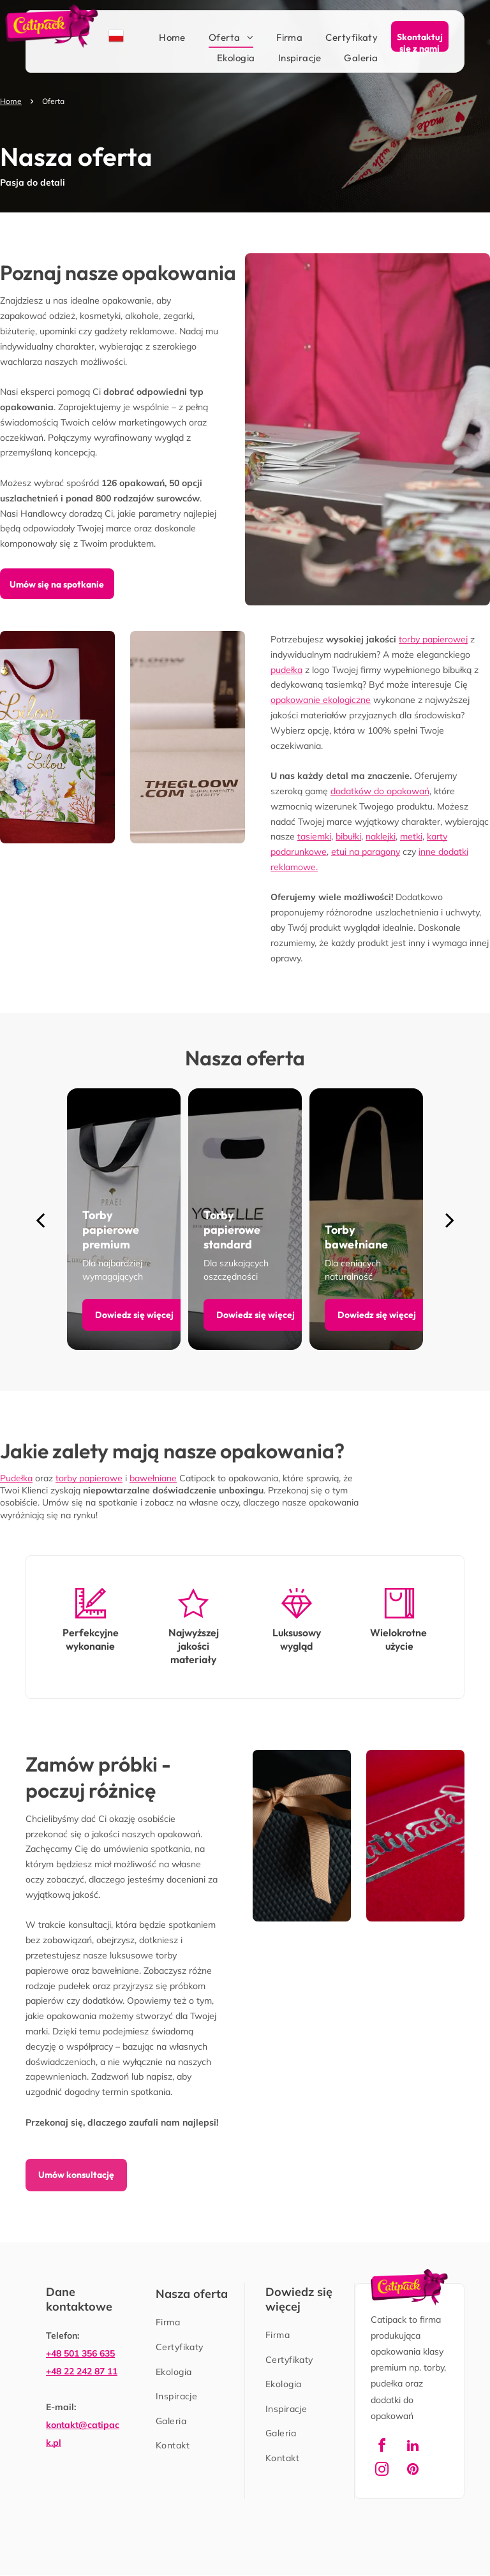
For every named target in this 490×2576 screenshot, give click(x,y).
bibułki (348, 836)
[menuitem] (161, 37)
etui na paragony (365, 851)
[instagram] (382, 2471)
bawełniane (153, 1478)
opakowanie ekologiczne (321, 700)
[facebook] (382, 2447)
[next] (449, 1219)
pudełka (286, 670)
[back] (40, 1219)
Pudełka (16, 1478)
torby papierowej (433, 639)
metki (411, 836)
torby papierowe (89, 1478)
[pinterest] (413, 2471)
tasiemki (314, 836)
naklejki (381, 836)
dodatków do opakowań (379, 791)
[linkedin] (413, 2447)
